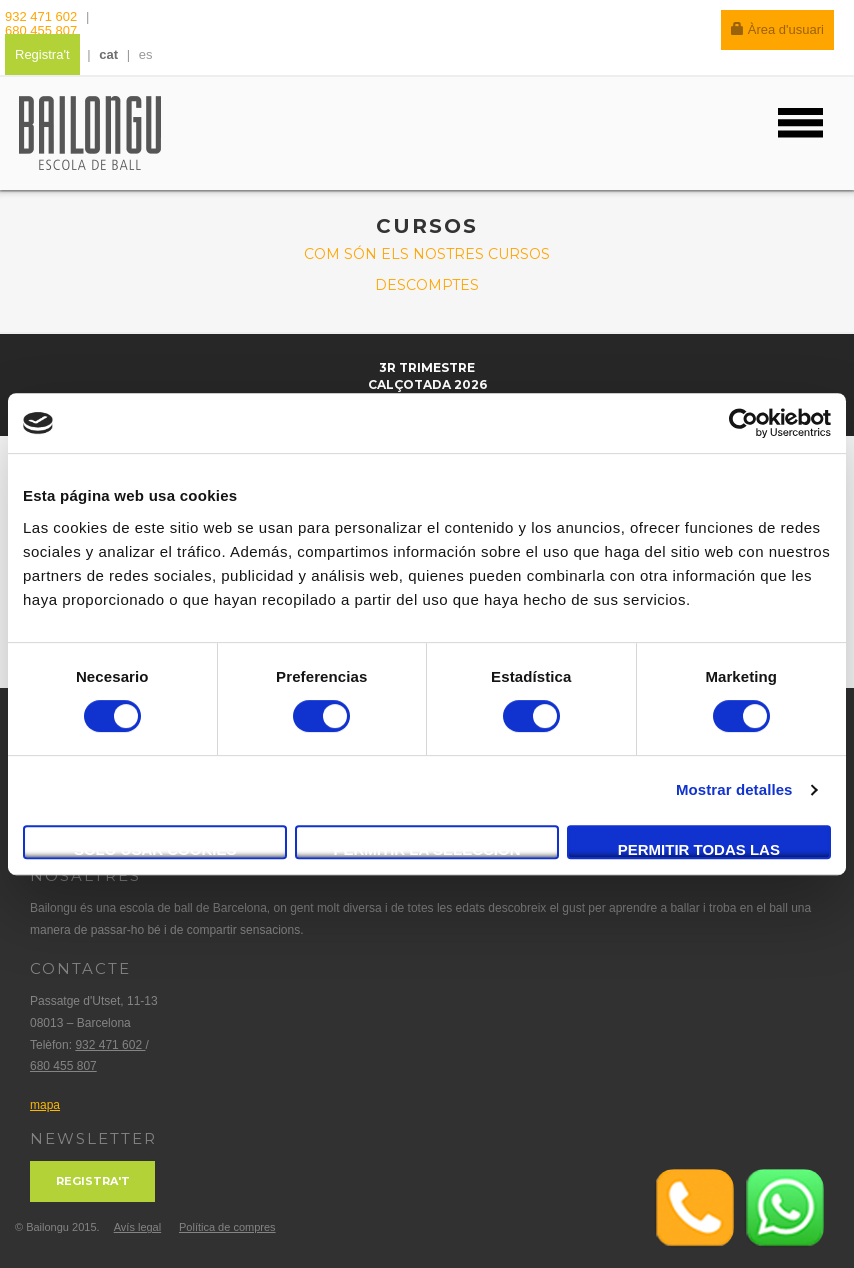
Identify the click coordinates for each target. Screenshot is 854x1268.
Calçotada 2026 (427, 384)
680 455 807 (41, 30)
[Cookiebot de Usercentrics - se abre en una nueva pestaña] (743, 423)
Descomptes (427, 285)
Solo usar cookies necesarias (155, 850)
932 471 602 (43, 16)
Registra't (42, 54)
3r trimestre (427, 367)
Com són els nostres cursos (427, 254)
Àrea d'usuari (777, 29)
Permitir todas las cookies (699, 850)
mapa (45, 1105)
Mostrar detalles (734, 789)
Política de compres (227, 1227)
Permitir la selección (427, 849)
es (146, 54)
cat (108, 54)
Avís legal (138, 1227)
